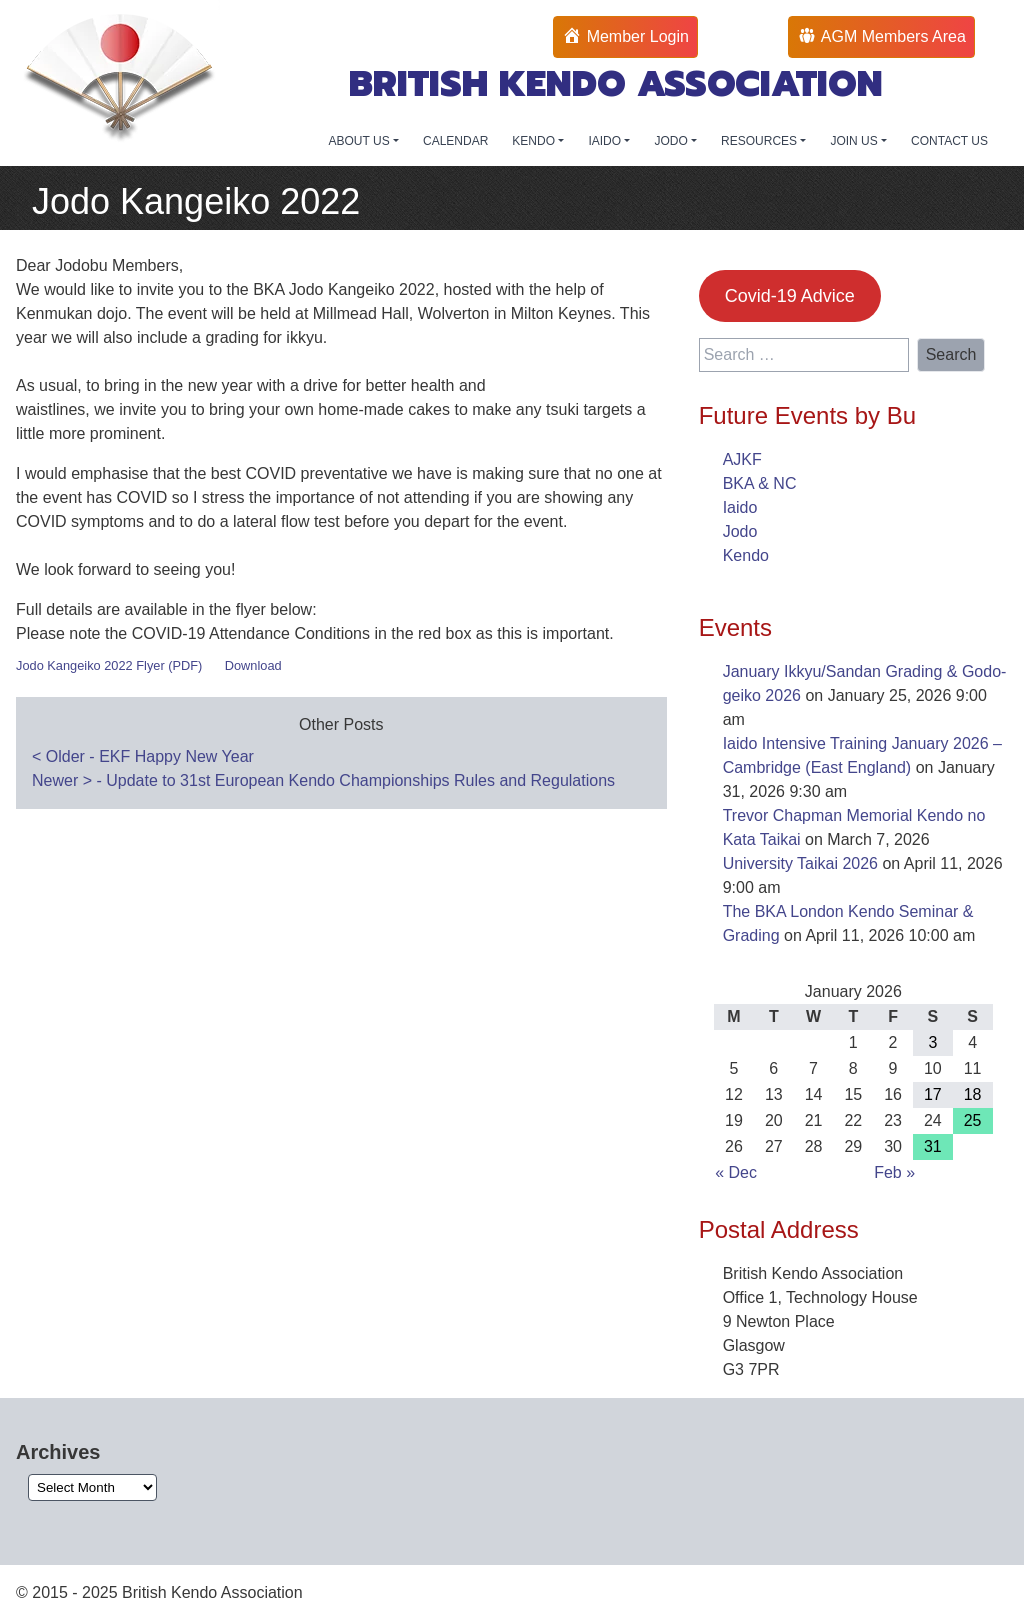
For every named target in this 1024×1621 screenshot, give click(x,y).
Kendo (746, 555)
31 (933, 1146)
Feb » (894, 1172)
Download (253, 665)
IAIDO (606, 141)
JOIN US (855, 141)
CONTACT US (949, 141)
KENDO (535, 141)
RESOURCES (760, 141)
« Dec (736, 1172)
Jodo (740, 531)
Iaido (740, 507)
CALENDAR (455, 141)
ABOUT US (361, 141)
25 (973, 1120)
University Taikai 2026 (800, 863)
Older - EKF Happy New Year (143, 756)
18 (973, 1094)
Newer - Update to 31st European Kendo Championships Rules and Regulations (323, 780)
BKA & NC (760, 483)
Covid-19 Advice (790, 296)
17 (933, 1094)
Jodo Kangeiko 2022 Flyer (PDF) (109, 665)
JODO (672, 141)
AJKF (742, 459)
